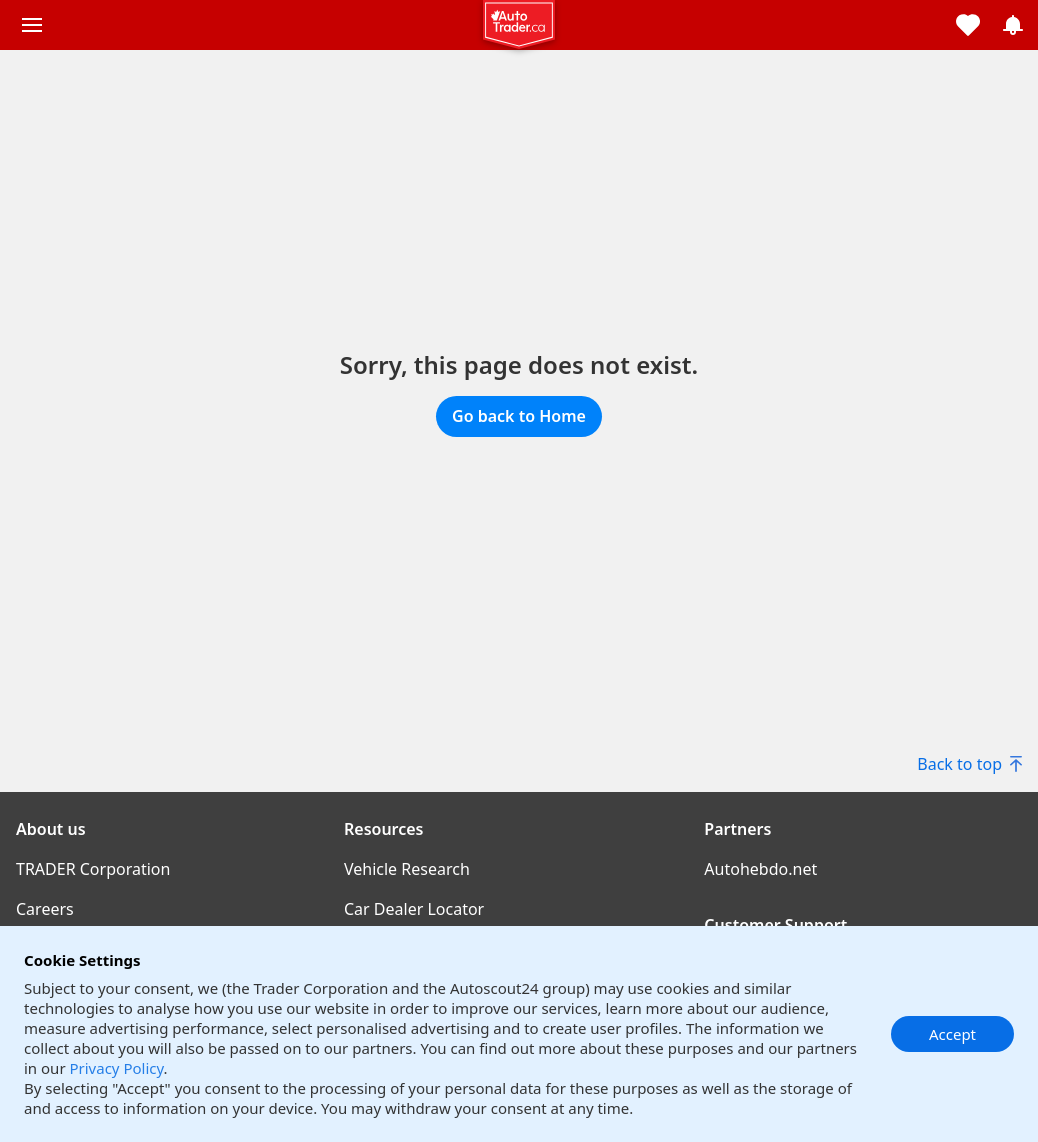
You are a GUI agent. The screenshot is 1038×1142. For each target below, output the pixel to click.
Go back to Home (519, 416)
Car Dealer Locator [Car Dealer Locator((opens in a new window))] (414, 909)
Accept (952, 1034)
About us (51, 829)
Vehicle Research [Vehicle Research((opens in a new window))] (407, 869)
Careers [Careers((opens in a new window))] (45, 909)
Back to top (969, 764)
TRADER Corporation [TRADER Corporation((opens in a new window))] (93, 869)
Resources (384, 829)
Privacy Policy (116, 1068)
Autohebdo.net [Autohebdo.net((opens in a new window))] (760, 869)
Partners (737, 829)
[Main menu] (32, 25)
